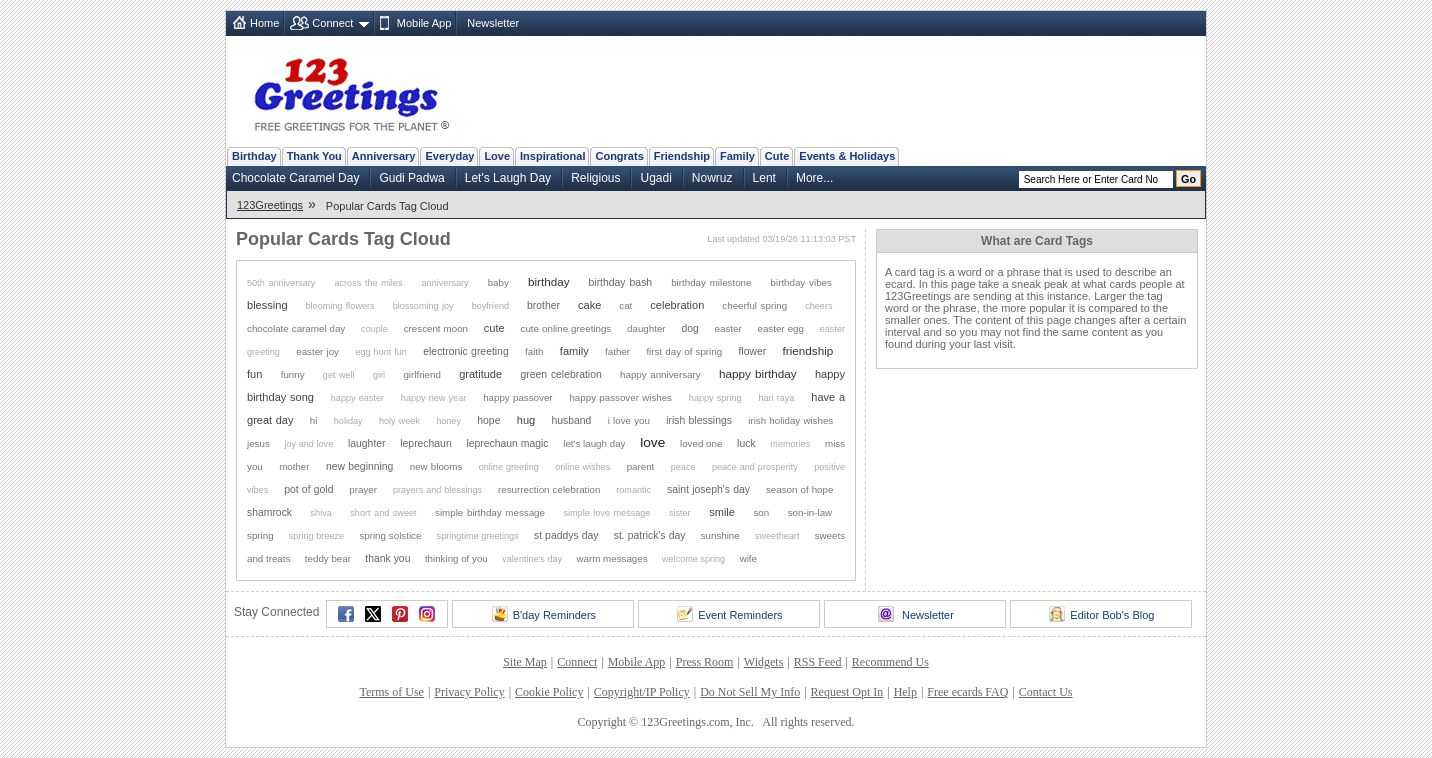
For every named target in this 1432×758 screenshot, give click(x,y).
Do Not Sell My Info (750, 692)
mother (294, 466)
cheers (818, 306)
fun (254, 374)
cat (625, 305)
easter (728, 328)
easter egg (781, 328)
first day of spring (684, 351)
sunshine (720, 535)
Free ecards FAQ (967, 692)
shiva (321, 513)
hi (314, 420)
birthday (549, 281)
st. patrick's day (650, 535)
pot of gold (308, 489)
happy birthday (758, 373)
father (617, 351)
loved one (701, 443)
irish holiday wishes (790, 420)
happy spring (715, 398)
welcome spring (693, 559)
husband (572, 420)
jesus (258, 443)
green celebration (560, 374)
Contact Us (1046, 692)
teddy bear (328, 558)
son (761, 512)
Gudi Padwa (411, 178)
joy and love (309, 444)
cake (589, 305)
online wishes (582, 467)
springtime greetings (478, 536)
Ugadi (655, 178)
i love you (629, 420)
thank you (387, 558)
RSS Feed (818, 662)
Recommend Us (890, 662)
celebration (677, 305)
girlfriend (421, 374)
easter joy (317, 351)
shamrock (269, 512)
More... (814, 178)
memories (790, 444)
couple (374, 329)
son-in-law (810, 512)
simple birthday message (490, 512)
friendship (808, 350)
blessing (267, 305)
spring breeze (316, 536)
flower (752, 351)
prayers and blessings (437, 490)
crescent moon (436, 328)
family (574, 351)
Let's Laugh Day (508, 178)
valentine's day (532, 559)
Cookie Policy (549, 692)
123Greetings (270, 205)
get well (339, 375)
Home (264, 23)
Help (905, 692)
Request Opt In (847, 692)
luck (746, 443)
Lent (764, 178)
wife (748, 558)
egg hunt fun (381, 352)
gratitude (480, 374)
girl (379, 375)
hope (488, 420)
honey (448, 421)
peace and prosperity (755, 467)
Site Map (525, 662)
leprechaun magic (507, 443)
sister (680, 513)
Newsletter (493, 23)
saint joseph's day (708, 489)
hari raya (776, 398)
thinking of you (456, 558)
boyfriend (490, 306)
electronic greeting (465, 351)
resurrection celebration (549, 489)
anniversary (445, 283)
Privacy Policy (469, 692)
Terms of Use (391, 692)
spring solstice (390, 535)
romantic (633, 490)
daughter (646, 328)
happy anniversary (660, 374)
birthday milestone (711, 282)
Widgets (764, 662)
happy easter (357, 398)
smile (722, 512)
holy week (399, 421)
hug (526, 420)
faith (534, 351)
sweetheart (777, 536)
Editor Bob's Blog (1101, 614)
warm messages (612, 558)
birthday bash (621, 282)
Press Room (705, 662)
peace (683, 467)
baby (498, 282)
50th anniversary (281, 283)
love (652, 442)
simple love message (606, 513)
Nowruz (712, 178)
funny (293, 374)
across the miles (368, 283)
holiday (348, 421)
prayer (363, 489)
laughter (367, 443)
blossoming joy (423, 306)
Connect (332, 23)
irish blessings (699, 420)
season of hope (799, 489)
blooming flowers (340, 306)
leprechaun (425, 443)
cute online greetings (566, 328)
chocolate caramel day (296, 328)
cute (494, 328)
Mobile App (424, 23)
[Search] (1096, 179)
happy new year (433, 398)
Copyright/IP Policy (642, 692)
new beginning (360, 466)
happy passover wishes (620, 397)
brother (543, 305)
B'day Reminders (544, 614)
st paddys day (566, 535)
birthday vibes (801, 282)
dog (689, 328)
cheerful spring (754, 305)
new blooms (436, 466)
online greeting (509, 467)
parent (641, 466)
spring (260, 535)
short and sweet (383, 513)
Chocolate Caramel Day (295, 178)
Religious (595, 178)
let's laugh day (594, 443)
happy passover (517, 397)
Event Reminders (729, 614)
